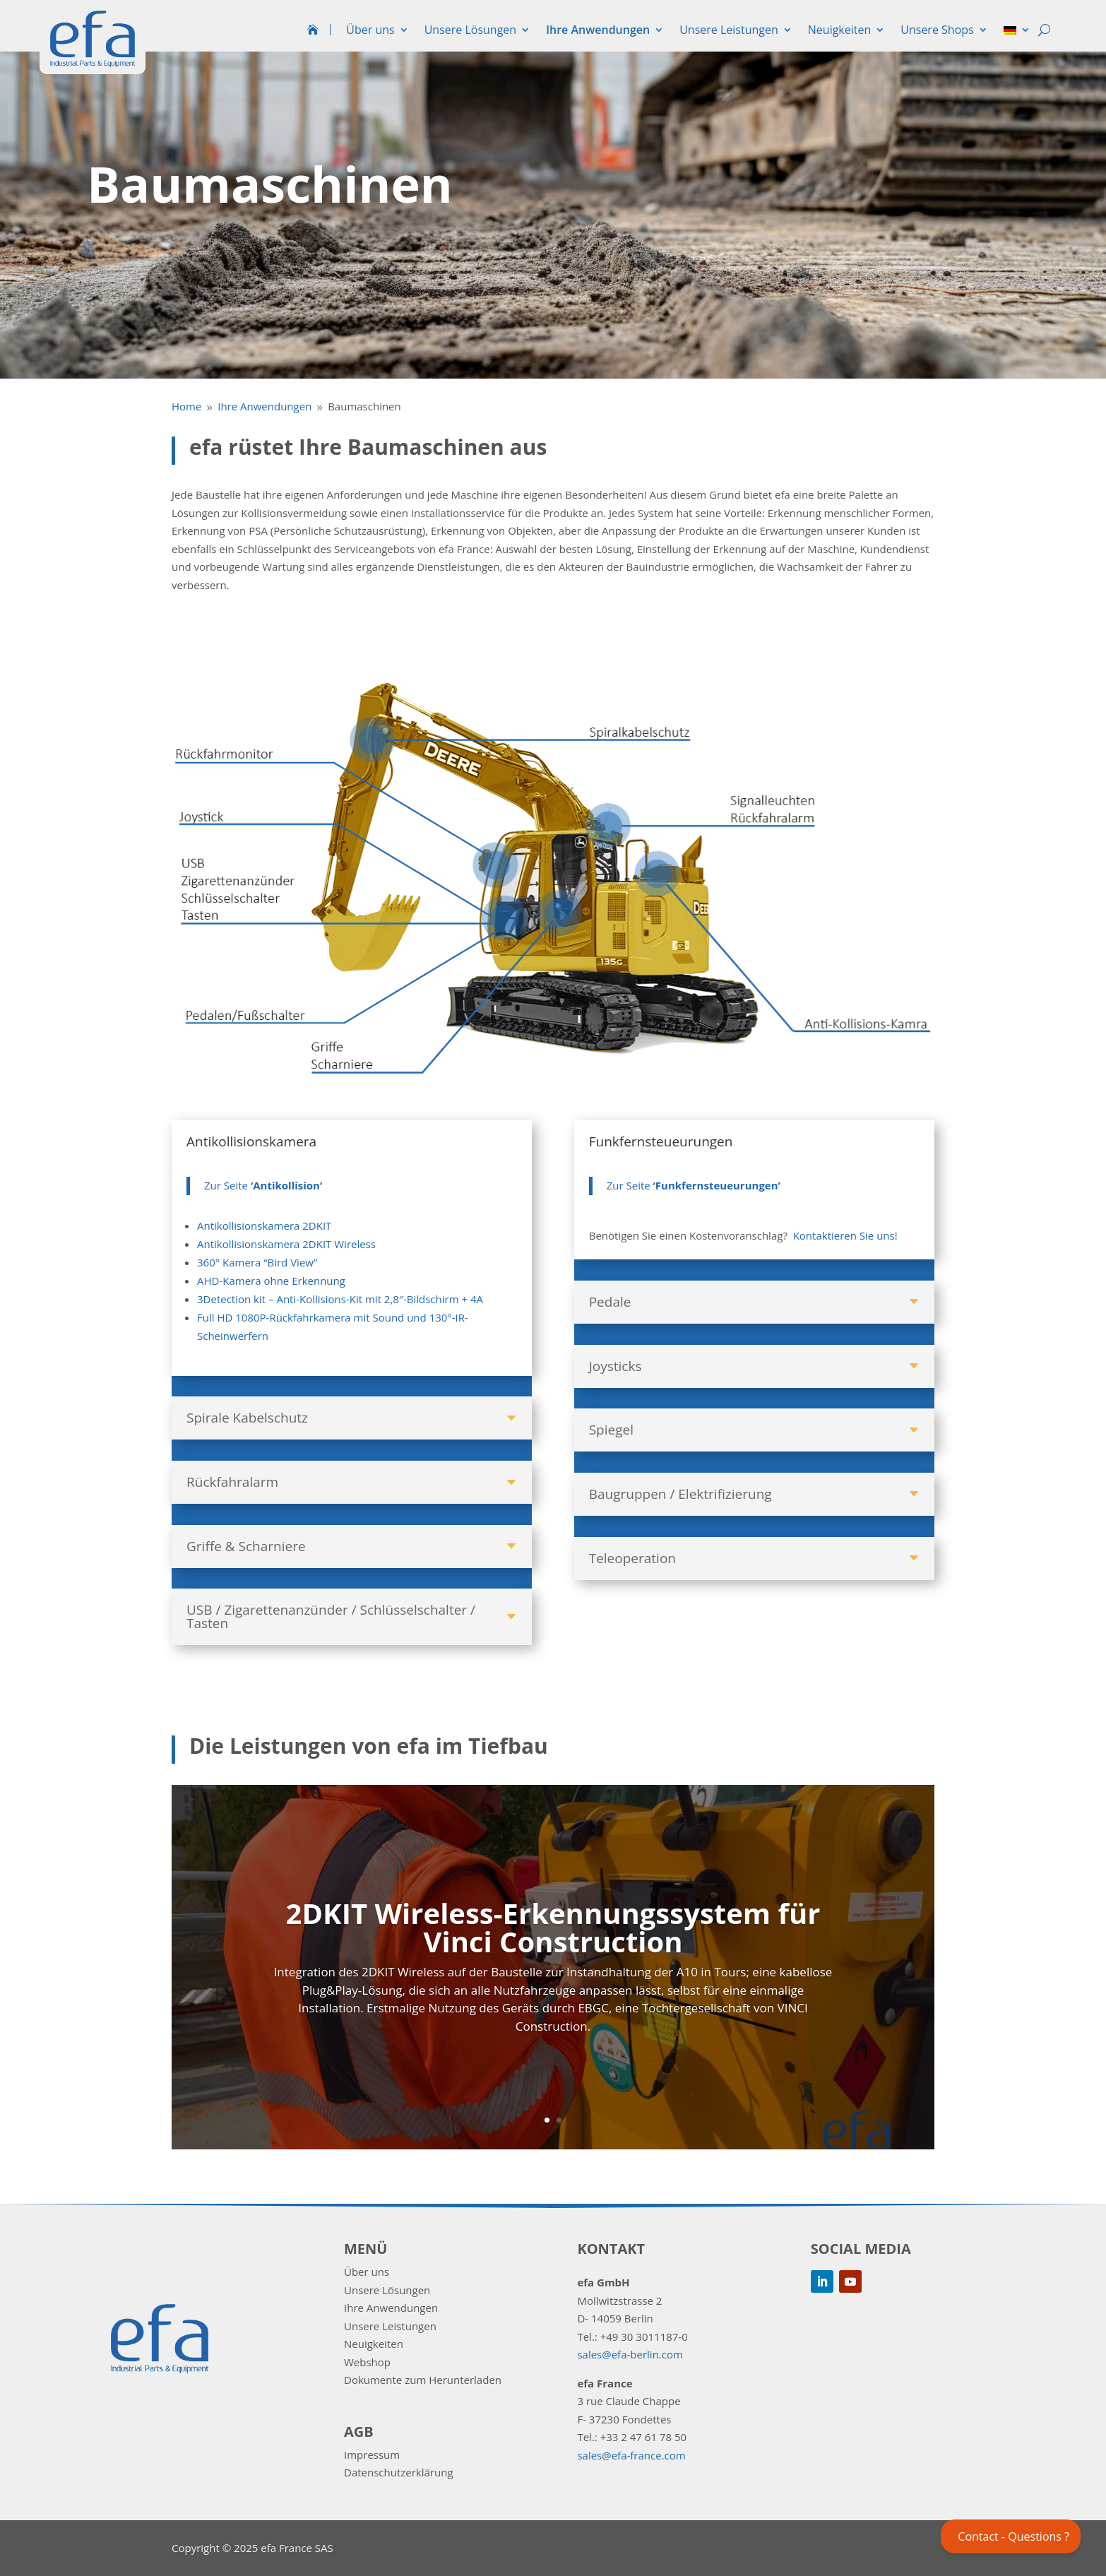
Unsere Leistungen (728, 29)
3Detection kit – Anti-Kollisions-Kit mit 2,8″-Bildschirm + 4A (340, 1299)
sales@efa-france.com (631, 2455)
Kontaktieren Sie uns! (845, 1235)
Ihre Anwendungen (598, 29)
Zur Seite (263, 1185)
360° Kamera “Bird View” (257, 1262)
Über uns (370, 29)
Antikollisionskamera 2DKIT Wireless (286, 1244)
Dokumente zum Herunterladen (422, 2380)
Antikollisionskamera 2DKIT (264, 1225)
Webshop (367, 2362)
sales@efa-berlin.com (629, 2354)
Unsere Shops (936, 29)
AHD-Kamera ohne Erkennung (271, 1281)
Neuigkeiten (840, 29)
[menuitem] (1017, 32)
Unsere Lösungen (470, 29)
